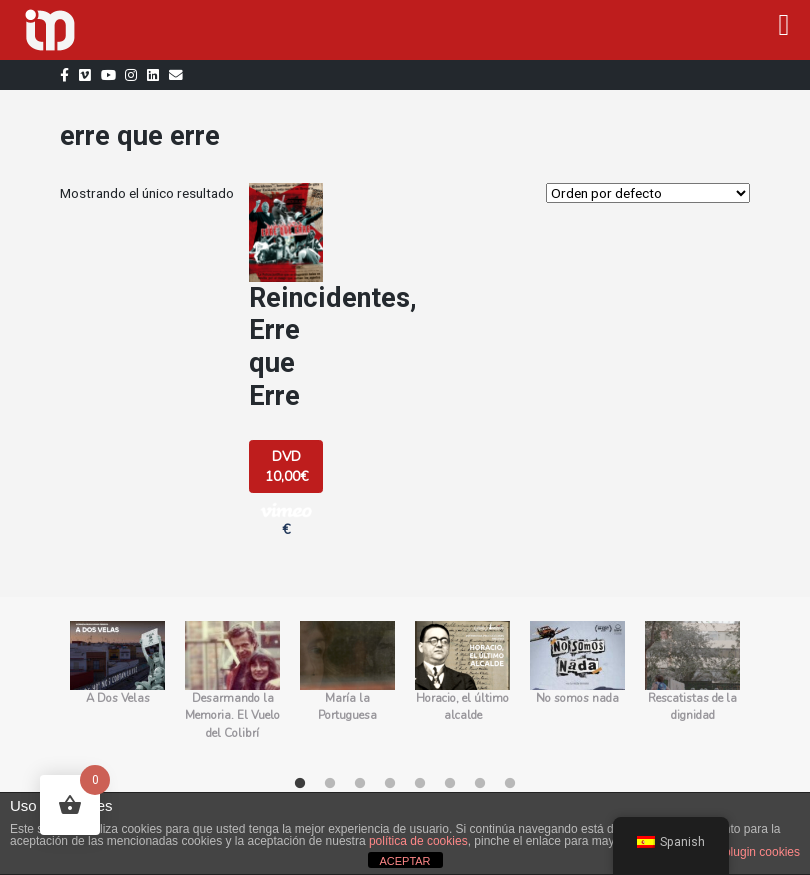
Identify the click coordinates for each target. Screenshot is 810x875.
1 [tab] (300, 784)
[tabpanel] (117, 690)
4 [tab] (390, 784)
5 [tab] (420, 784)
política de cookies (418, 841)
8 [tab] (510, 784)
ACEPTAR (404, 861)
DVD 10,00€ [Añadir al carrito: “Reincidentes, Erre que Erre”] (286, 466)
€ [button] (286, 520)
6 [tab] (450, 784)
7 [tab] (480, 784)
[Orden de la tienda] (648, 193)
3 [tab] (360, 784)
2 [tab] (330, 784)
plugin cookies (762, 852)
